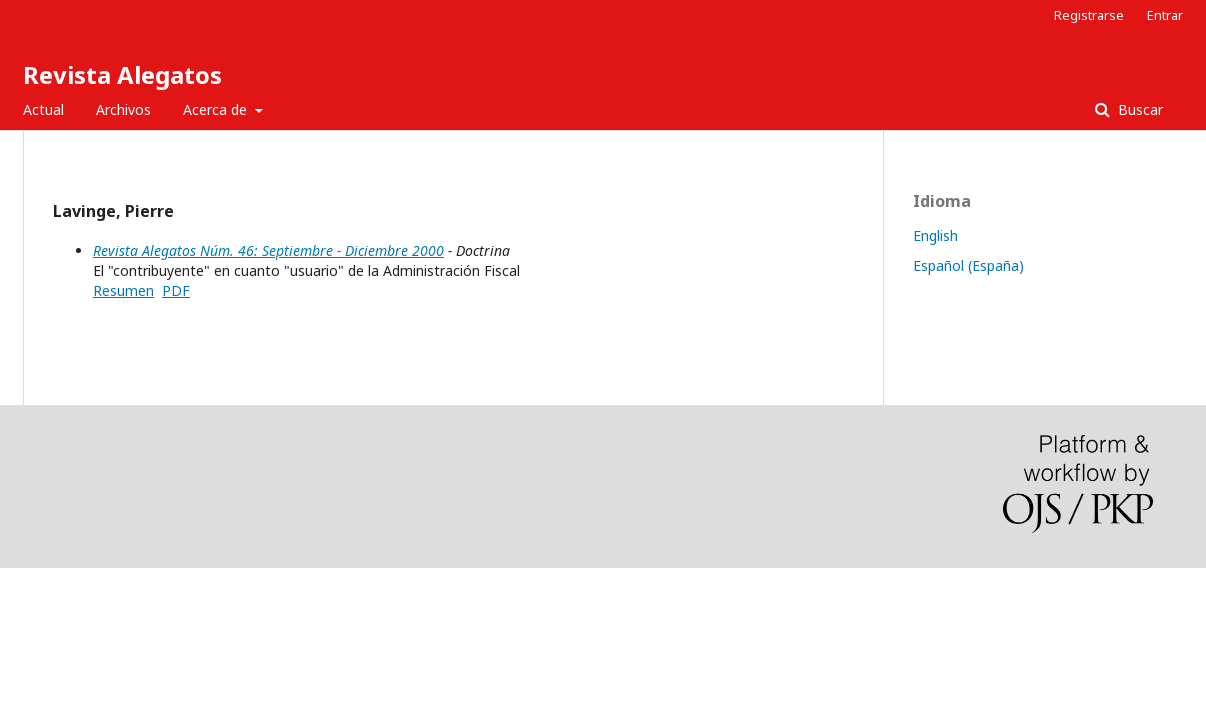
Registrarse (1089, 15)
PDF (176, 290)
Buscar (1138, 109)
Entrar (1165, 15)
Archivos (123, 109)
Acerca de (217, 109)
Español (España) (968, 265)
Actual (43, 109)
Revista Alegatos (122, 74)
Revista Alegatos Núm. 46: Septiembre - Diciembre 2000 (268, 250)
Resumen (123, 290)
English (935, 235)
